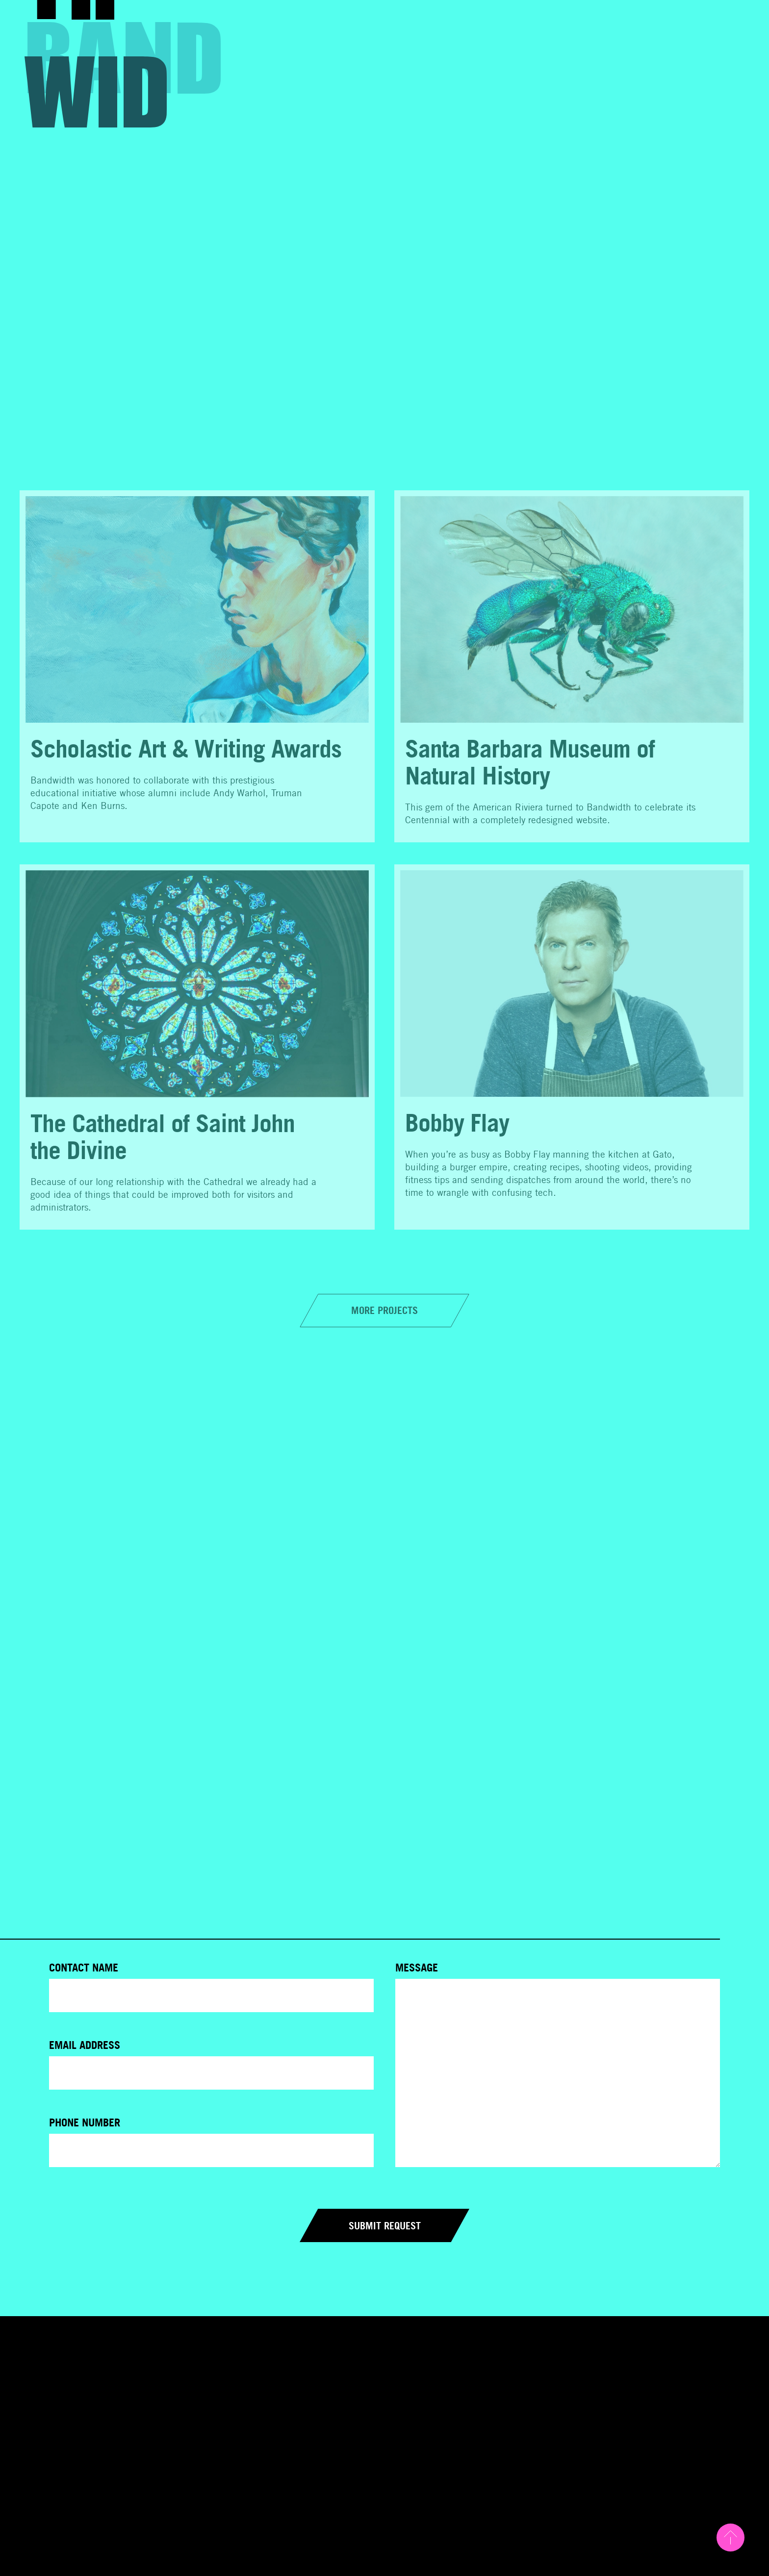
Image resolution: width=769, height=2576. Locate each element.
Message (416, 1967)
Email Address (84, 2045)
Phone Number (84, 2122)
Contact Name (83, 1967)
